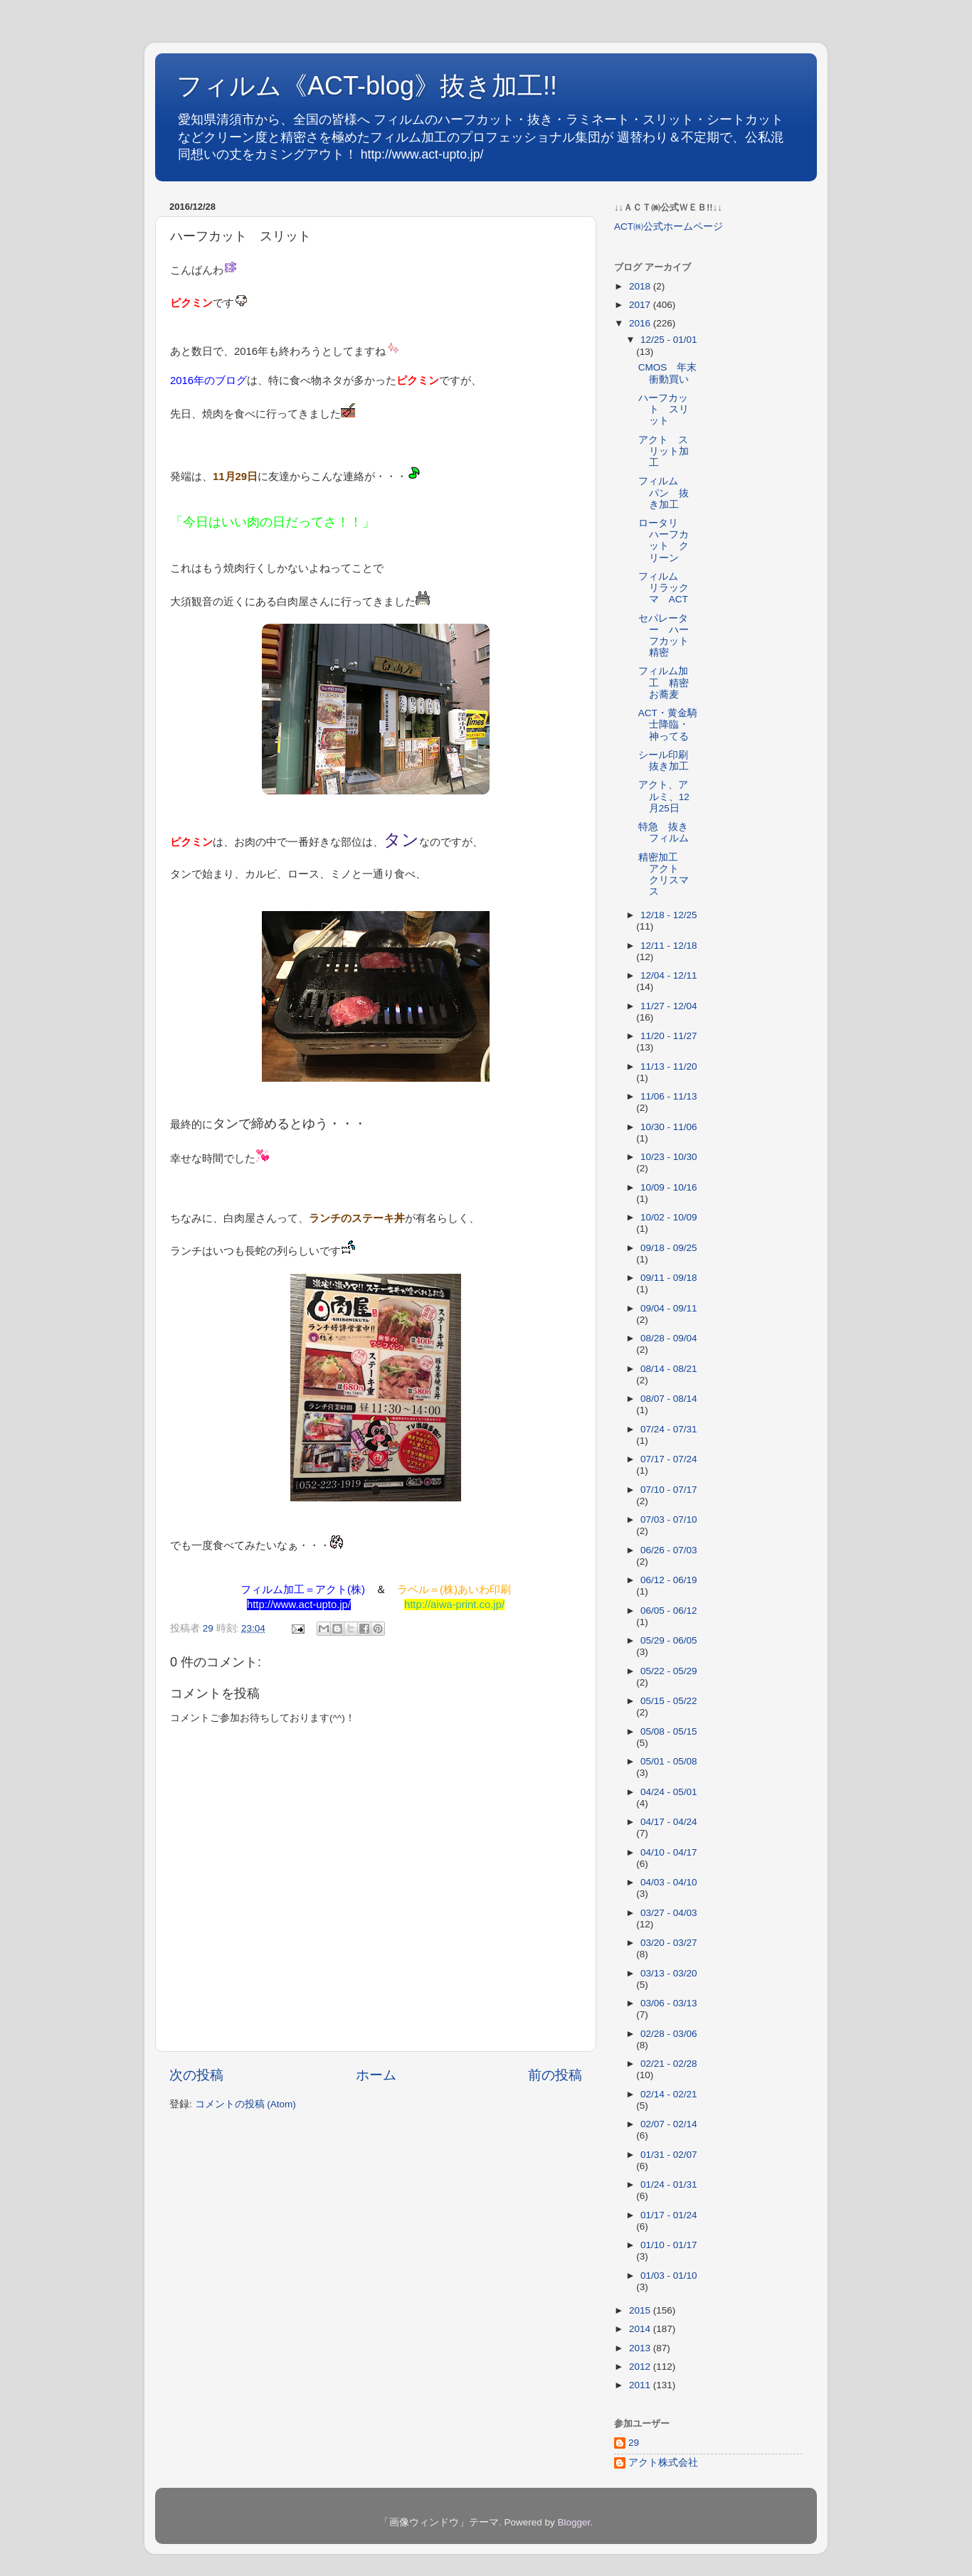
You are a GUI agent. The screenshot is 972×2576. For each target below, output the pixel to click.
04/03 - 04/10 (668, 1882)
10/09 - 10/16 (668, 1187)
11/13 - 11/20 (668, 1066)
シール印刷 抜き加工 (668, 761)
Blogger (573, 2522)
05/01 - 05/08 (668, 1761)
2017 (641, 304)
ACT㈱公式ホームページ (668, 226)
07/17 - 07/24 (668, 1459)
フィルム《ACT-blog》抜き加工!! (366, 85)
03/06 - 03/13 (668, 2003)
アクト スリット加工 (663, 451)
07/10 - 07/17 (668, 1489)
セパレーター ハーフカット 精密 (668, 636)
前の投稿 (555, 2074)
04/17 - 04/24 (668, 1821)
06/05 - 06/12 (668, 1610)
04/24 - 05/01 (668, 1792)
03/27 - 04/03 (668, 1912)
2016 (641, 323)
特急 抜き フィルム (668, 832)
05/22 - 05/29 (668, 1671)
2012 (641, 2366)
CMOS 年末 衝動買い (672, 373)
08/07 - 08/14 (668, 1398)
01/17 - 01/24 (668, 2215)
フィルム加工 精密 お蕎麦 (668, 682)
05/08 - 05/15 (668, 1731)
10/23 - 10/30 (668, 1156)
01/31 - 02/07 (668, 2154)
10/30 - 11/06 (668, 1127)
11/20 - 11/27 (668, 1036)
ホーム (376, 2074)
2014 (641, 2329)
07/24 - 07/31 (668, 1429)
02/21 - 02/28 (668, 2063)
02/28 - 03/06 (668, 2033)
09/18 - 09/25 (668, 1247)
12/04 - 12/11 (668, 975)
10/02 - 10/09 (668, 1217)
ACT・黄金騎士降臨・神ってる (667, 724)
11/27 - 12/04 (668, 1006)
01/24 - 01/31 (668, 2184)
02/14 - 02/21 (668, 2094)
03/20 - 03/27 (668, 1942)
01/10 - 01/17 (668, 2245)
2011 (641, 2385)
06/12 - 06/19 (668, 1580)
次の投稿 (196, 2074)
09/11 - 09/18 (668, 1277)
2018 (641, 286)
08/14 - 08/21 (668, 1368)
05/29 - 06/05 (668, 1640)
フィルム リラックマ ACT (663, 588)
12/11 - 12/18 (668, 945)
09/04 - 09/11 (668, 1308)
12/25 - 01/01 (668, 339)
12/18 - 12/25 (668, 915)
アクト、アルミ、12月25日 (664, 796)
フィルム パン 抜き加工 (663, 492)
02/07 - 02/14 (668, 2124)
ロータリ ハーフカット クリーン (663, 540)
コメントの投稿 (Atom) (245, 2104)
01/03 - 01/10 (668, 2275)
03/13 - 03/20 (668, 1973)
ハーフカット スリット (663, 409)
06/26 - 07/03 (668, 1550)
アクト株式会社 (663, 2462)
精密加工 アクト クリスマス (663, 875)
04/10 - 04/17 (668, 1852)
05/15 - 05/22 (668, 1701)
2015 (641, 2310)
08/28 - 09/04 (668, 1338)
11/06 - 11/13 (668, 1096)
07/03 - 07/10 (668, 1519)
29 (633, 2442)
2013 (641, 2348)
